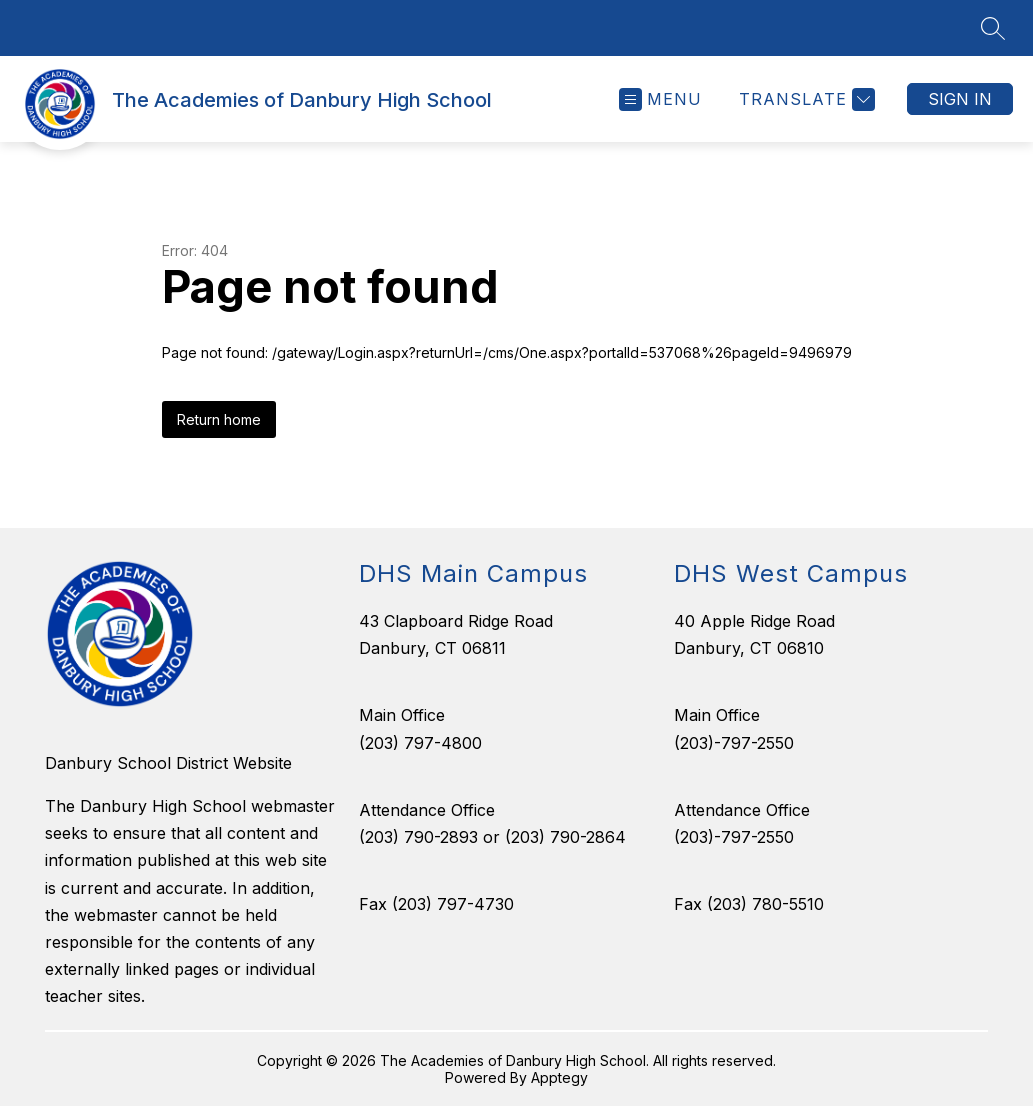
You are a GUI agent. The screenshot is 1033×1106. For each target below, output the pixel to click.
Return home (219, 419)
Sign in (960, 99)
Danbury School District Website (168, 763)
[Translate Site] (804, 99)
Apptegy (559, 1077)
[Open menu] (660, 99)
